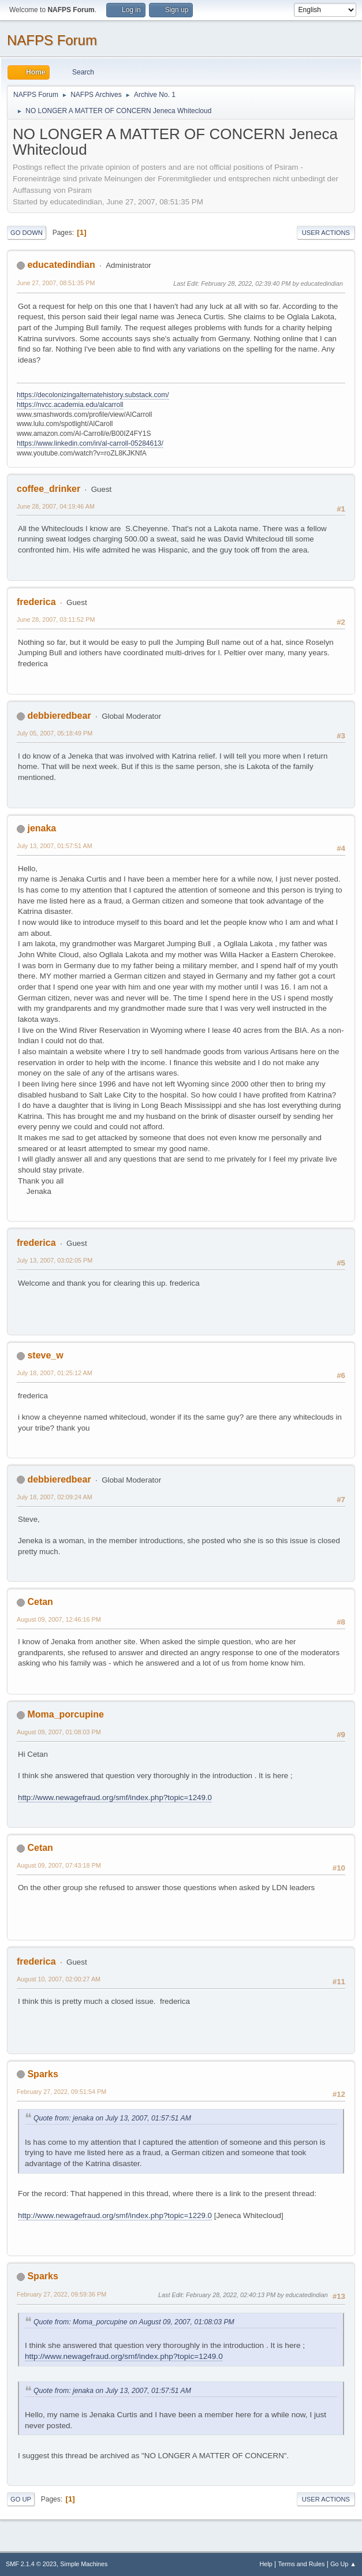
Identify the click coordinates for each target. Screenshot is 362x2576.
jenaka (41, 828)
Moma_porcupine (65, 1714)
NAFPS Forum (52, 40)
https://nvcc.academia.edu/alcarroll (70, 405)
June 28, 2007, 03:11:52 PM (56, 619)
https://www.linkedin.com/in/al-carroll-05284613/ (90, 443)
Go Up (20, 2499)
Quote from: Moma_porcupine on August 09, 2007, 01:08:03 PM (133, 2322)
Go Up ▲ (343, 2563)
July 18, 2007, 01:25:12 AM (54, 1372)
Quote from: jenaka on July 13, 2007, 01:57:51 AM (112, 2118)
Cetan (40, 1602)
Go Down (26, 232)
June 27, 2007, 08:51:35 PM (56, 282)
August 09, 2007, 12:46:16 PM (59, 1619)
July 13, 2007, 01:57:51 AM (54, 845)
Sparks (42, 2074)
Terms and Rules (301, 2563)
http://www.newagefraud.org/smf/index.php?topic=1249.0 (115, 1797)
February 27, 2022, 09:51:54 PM (61, 2091)
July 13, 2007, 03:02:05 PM (54, 1260)
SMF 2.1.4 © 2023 (31, 2563)
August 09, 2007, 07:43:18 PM (59, 1865)
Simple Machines (83, 2563)
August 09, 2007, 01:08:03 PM (59, 1731)
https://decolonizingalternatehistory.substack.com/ (93, 395)
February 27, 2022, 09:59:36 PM (61, 2294)
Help (266, 2563)
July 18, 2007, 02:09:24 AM (54, 1497)
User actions (326, 232)
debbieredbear (59, 715)
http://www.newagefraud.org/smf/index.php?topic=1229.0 (115, 2215)
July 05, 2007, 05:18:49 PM (54, 733)
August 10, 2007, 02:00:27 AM (58, 1979)
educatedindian (61, 265)
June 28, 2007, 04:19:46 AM (56, 506)
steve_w (45, 1355)
